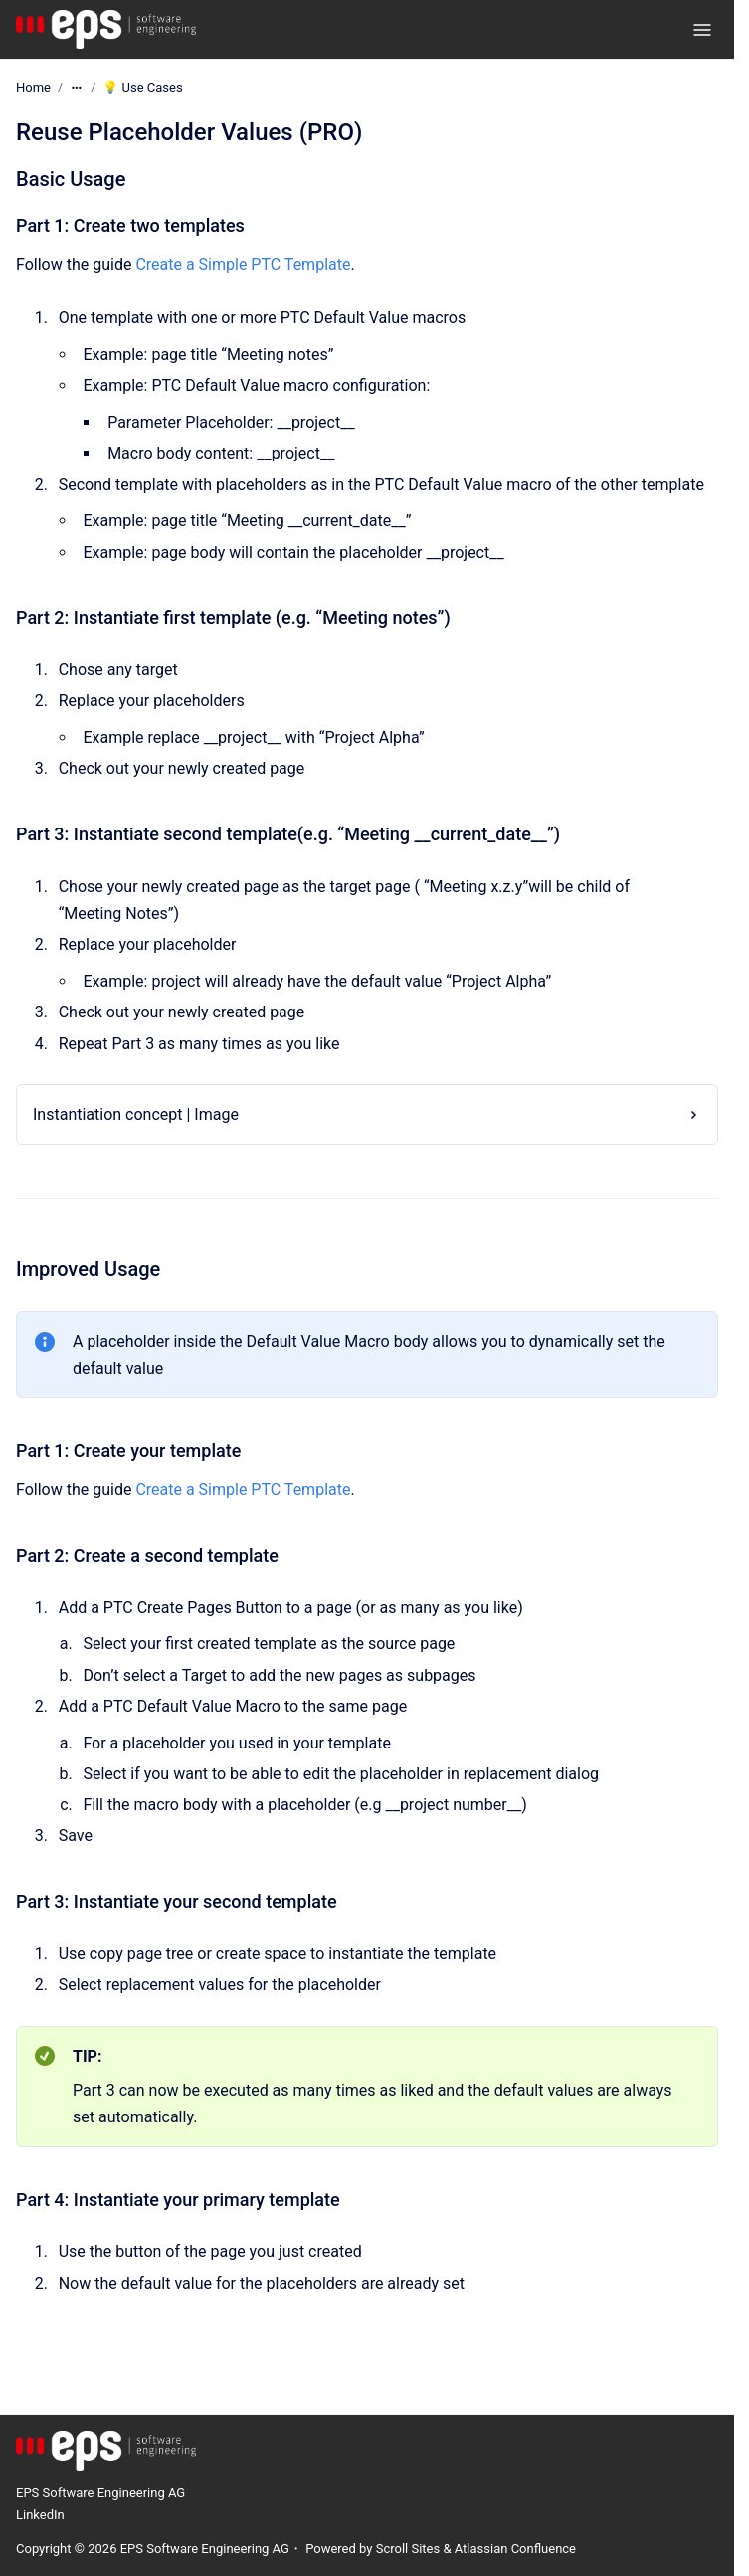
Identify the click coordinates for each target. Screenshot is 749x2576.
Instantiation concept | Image (136, 1114)
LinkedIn (40, 2514)
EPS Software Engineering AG (100, 2492)
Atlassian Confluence (515, 2548)
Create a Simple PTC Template (242, 264)
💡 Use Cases (142, 87)
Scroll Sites (408, 2548)
